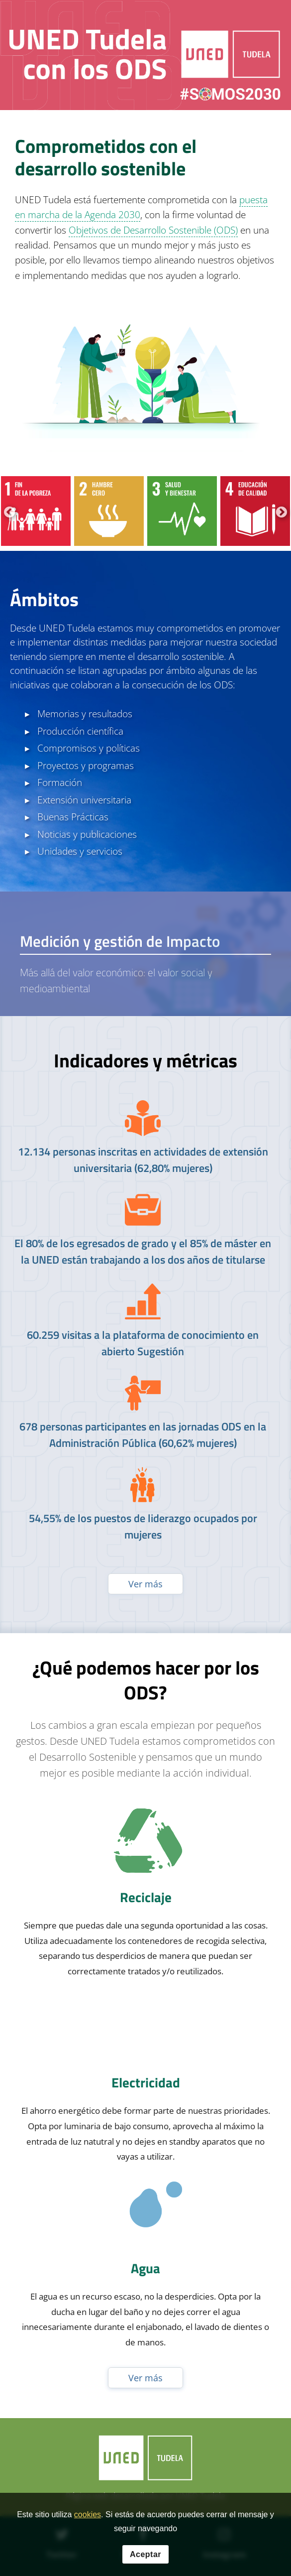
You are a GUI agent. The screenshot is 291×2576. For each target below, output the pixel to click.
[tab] (145, 954)
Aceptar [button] (145, 2554)
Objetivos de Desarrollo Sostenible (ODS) (153, 230)
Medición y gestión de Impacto (120, 941)
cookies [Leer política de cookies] (87, 2514)
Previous (8, 511)
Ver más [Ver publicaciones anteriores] (145, 1584)
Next (280, 511)
